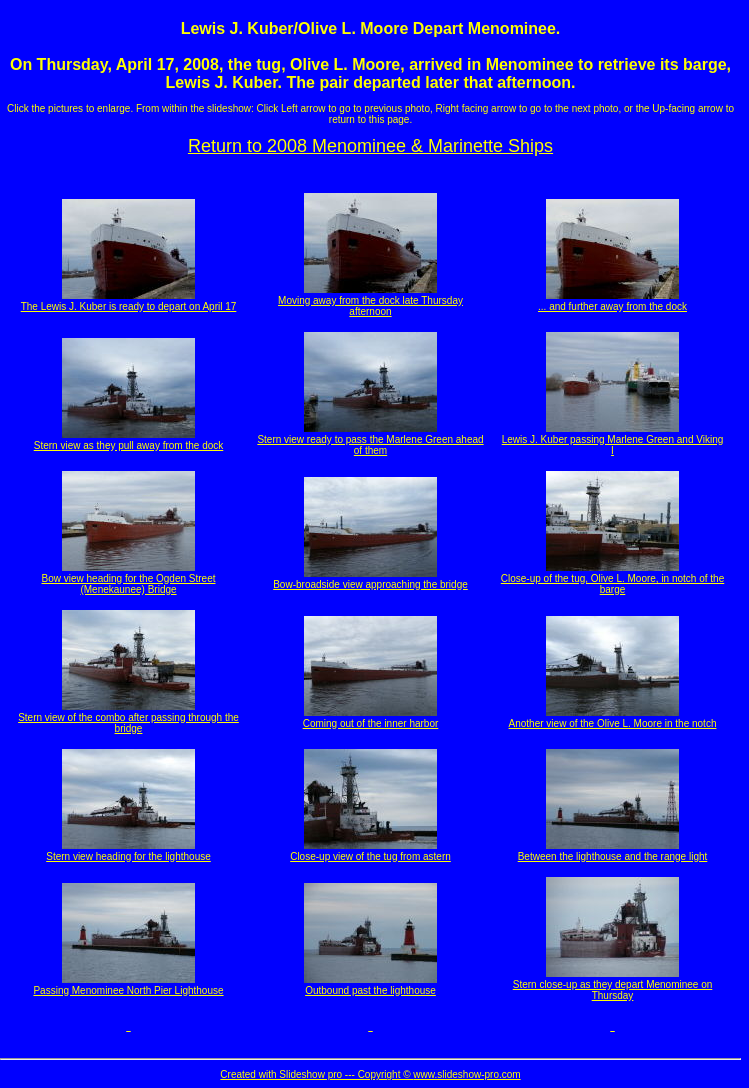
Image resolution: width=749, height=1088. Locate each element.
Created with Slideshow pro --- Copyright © (316, 1074)
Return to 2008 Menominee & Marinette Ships (370, 146)
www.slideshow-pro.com (466, 1074)
